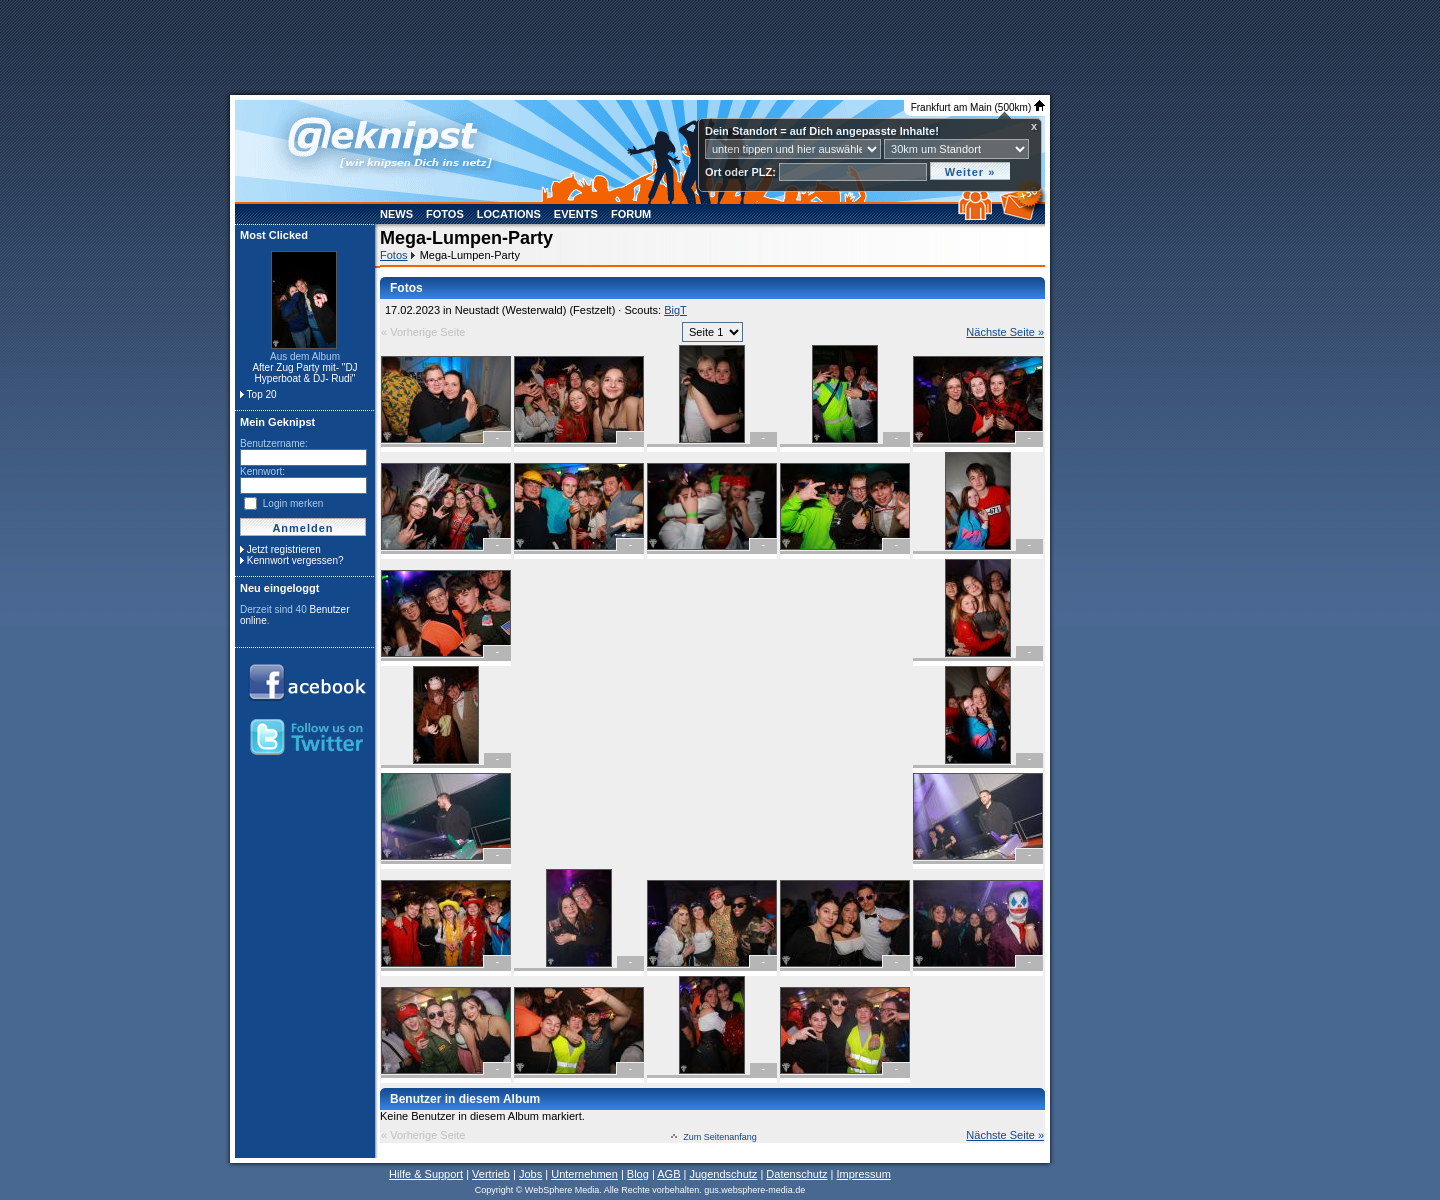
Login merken (293, 503)
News (396, 214)
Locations (509, 214)
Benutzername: (274, 443)
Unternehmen (584, 1174)
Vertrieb (491, 1174)
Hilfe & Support (426, 1174)
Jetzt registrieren (284, 549)
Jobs (530, 1174)
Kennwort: (262, 471)
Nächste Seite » (1005, 332)
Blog (638, 1174)
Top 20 (262, 394)
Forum (631, 214)
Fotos (445, 214)
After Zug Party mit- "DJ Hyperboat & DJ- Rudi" (304, 373)
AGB (668, 1174)
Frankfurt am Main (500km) (978, 107)
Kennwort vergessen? (295, 560)
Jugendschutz (723, 1174)
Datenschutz (796, 1174)
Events (576, 214)
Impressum (863, 1174)
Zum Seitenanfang (720, 1137)
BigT (675, 310)
